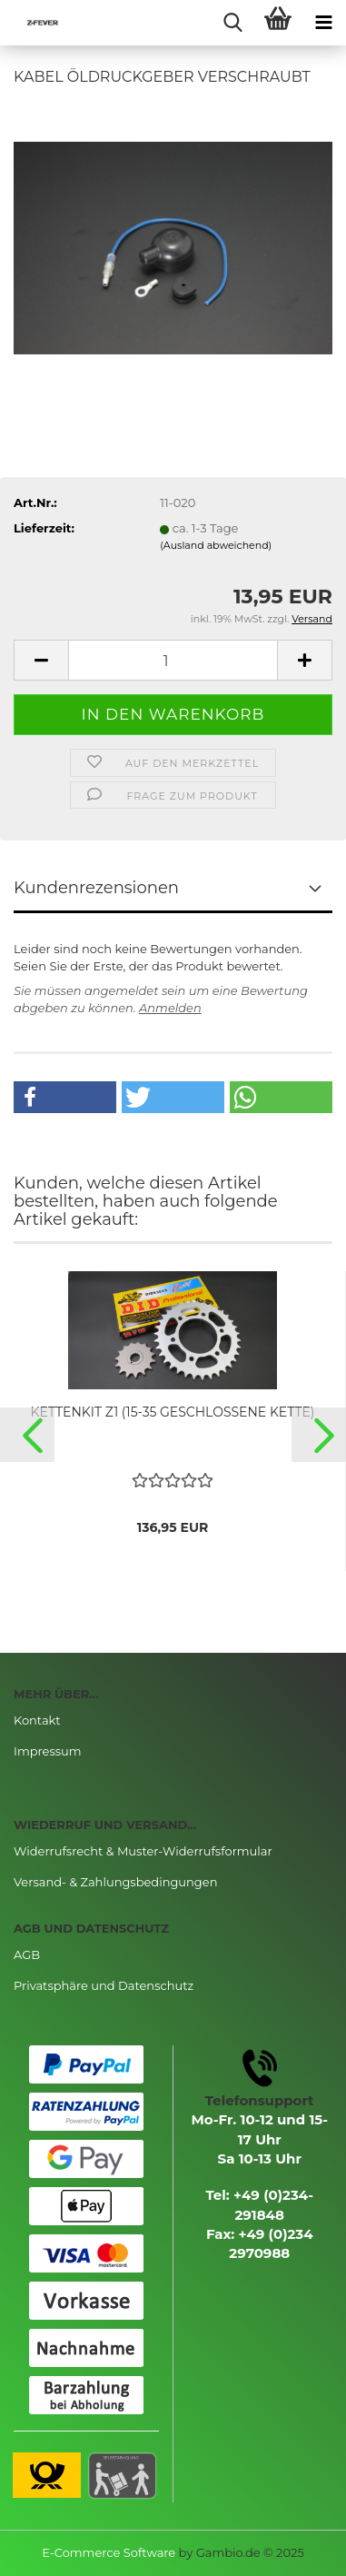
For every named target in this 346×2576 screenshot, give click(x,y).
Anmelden (170, 1007)
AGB (27, 1954)
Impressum (48, 1751)
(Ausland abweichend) (216, 545)
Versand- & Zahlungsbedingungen (115, 1882)
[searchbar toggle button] (232, 22)
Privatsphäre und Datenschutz (103, 1985)
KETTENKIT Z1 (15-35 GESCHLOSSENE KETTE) (173, 1412)
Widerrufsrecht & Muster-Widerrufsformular (143, 1851)
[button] (65, 1097)
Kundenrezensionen (96, 888)
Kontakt (37, 1720)
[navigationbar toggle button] (323, 22)
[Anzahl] (173, 660)
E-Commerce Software (108, 2552)
